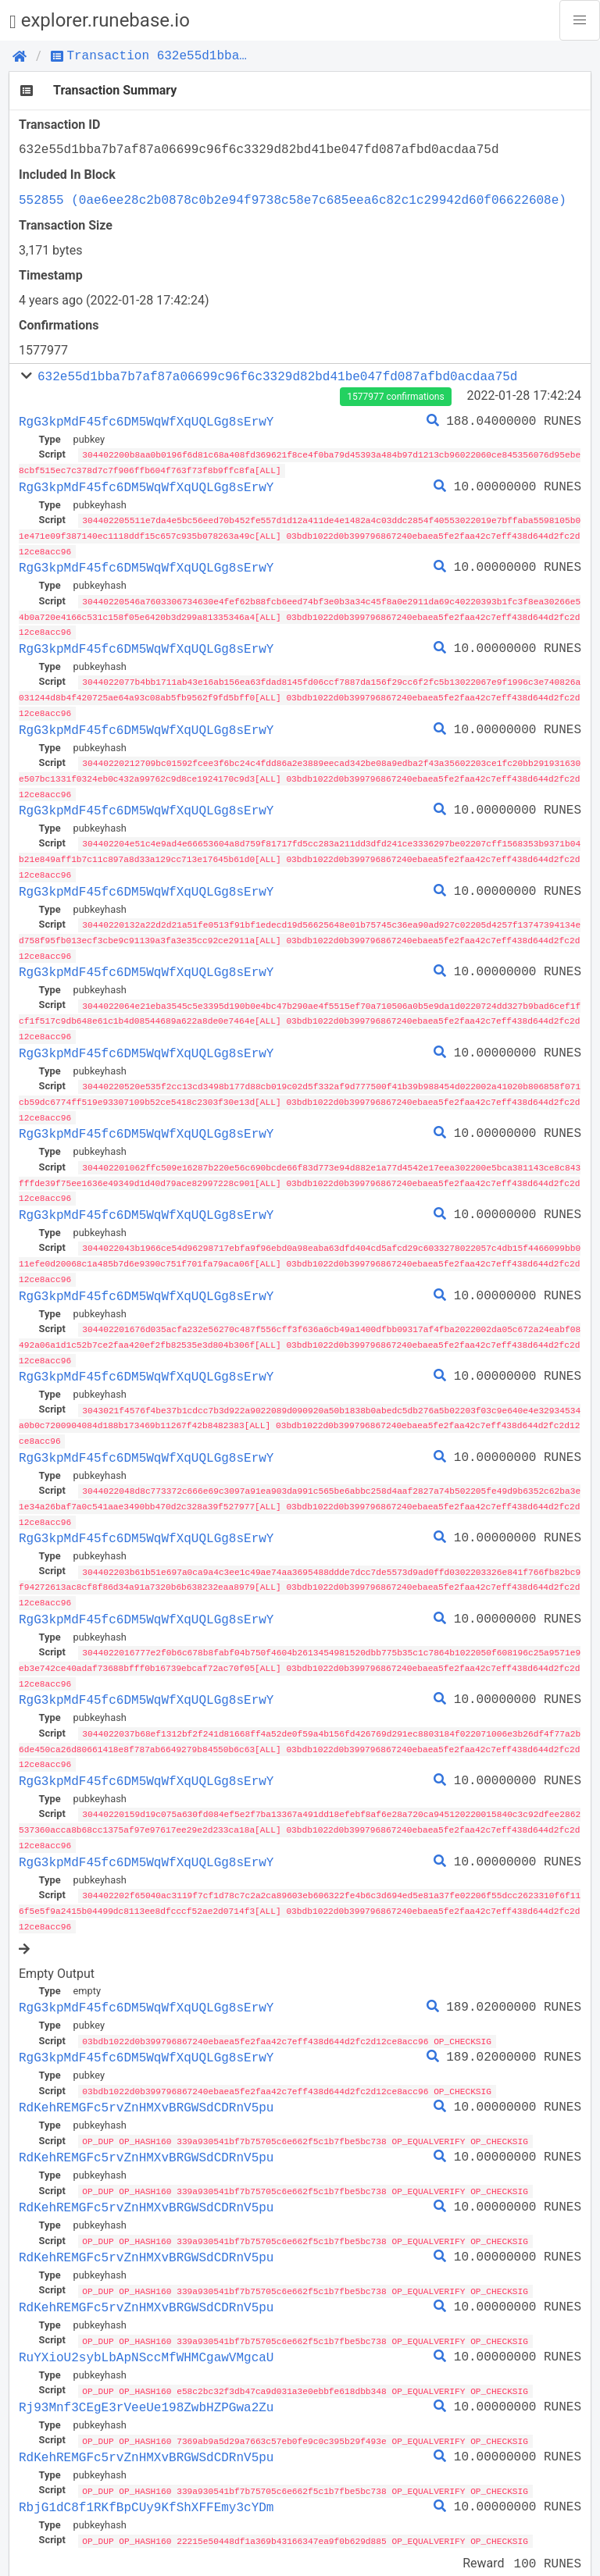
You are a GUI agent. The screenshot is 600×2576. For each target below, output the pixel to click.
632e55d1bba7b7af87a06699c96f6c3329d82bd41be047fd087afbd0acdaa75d (277, 376)
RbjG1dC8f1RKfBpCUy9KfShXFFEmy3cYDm (146, 2476)
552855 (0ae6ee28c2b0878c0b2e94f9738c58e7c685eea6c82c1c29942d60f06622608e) (292, 199)
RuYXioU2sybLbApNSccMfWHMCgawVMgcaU (146, 2327)
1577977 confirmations (395, 396)
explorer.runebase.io (99, 20)
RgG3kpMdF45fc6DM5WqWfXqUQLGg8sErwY (146, 421)
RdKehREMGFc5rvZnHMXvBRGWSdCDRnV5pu (146, 2080)
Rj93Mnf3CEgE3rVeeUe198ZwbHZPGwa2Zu (146, 2376)
